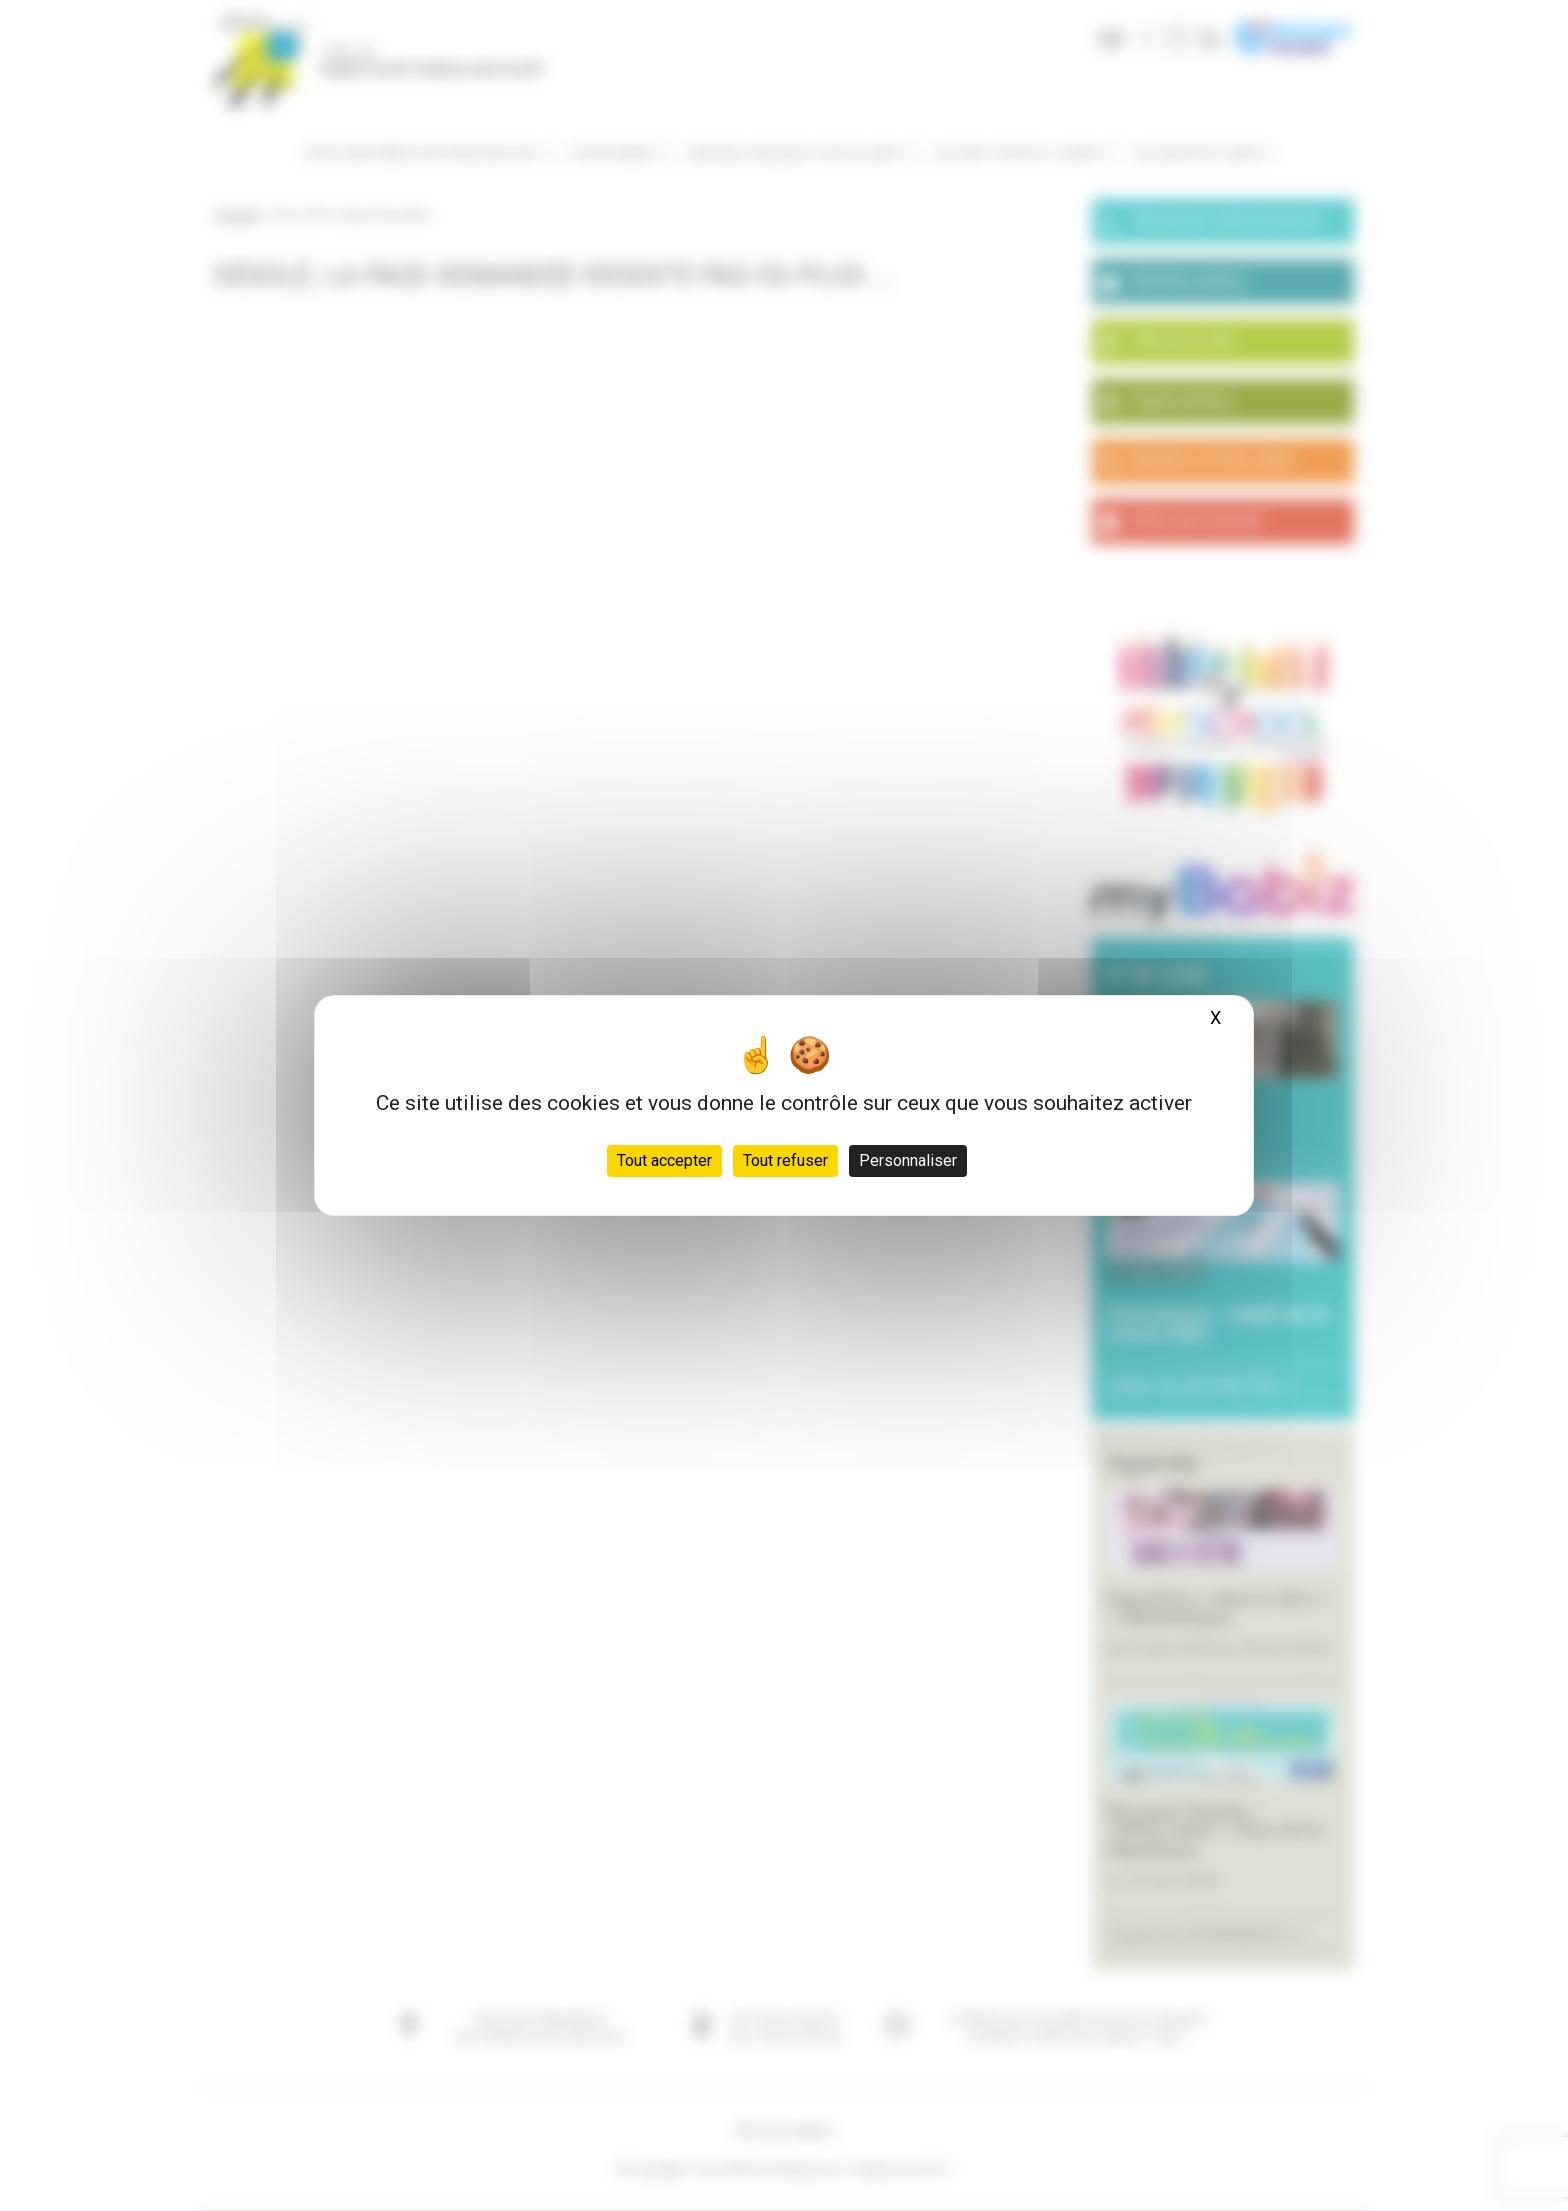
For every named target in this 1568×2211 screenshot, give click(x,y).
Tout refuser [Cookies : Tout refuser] (785, 1160)
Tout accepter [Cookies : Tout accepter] (664, 1160)
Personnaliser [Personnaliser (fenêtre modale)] (908, 1160)
